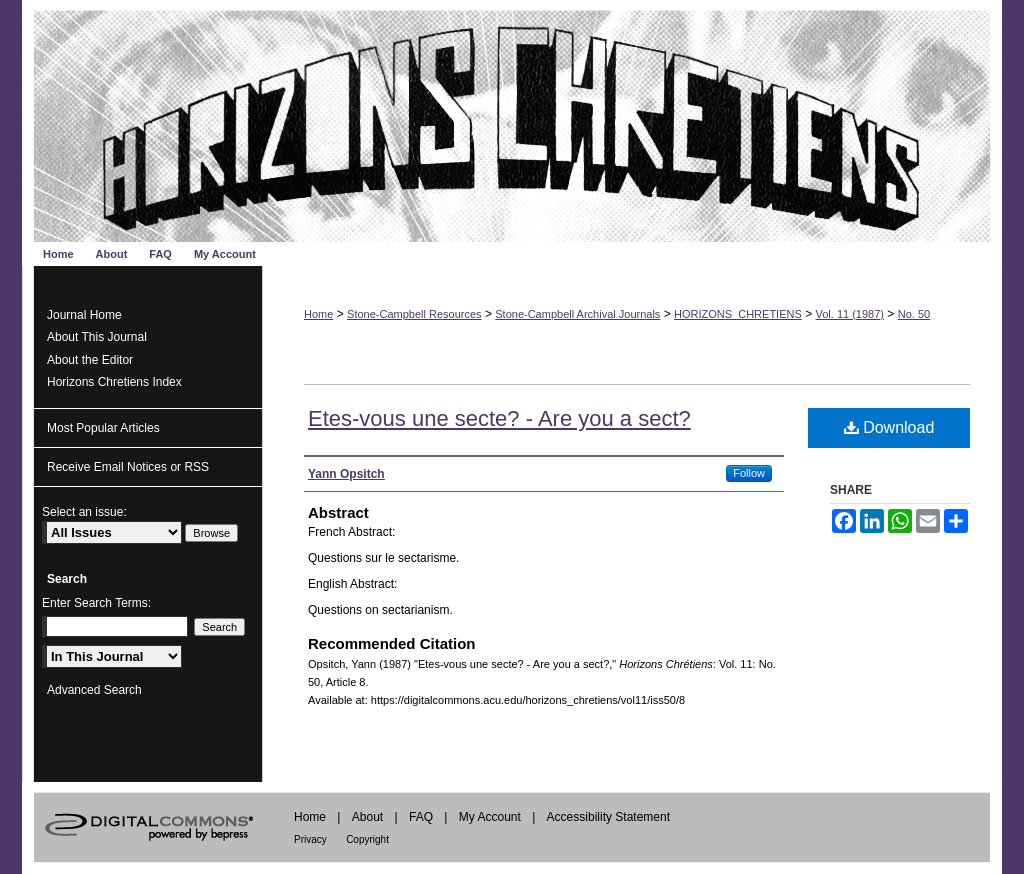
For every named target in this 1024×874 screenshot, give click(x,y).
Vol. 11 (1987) (850, 314)
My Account (490, 817)
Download (889, 427)
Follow (749, 473)
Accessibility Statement (608, 817)
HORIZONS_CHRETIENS (738, 314)
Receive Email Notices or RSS (128, 467)
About (367, 817)
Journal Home (84, 315)
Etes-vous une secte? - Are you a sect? (499, 418)
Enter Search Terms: (96, 603)
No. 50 (914, 314)
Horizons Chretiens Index (114, 382)
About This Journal (97, 337)
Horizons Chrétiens (512, 121)
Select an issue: (84, 512)
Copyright (367, 839)
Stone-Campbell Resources (414, 314)
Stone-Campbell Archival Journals (577, 314)
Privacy (310, 839)
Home (318, 314)
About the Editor (90, 360)
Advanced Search (94, 690)
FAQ (421, 817)
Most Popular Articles (103, 428)
